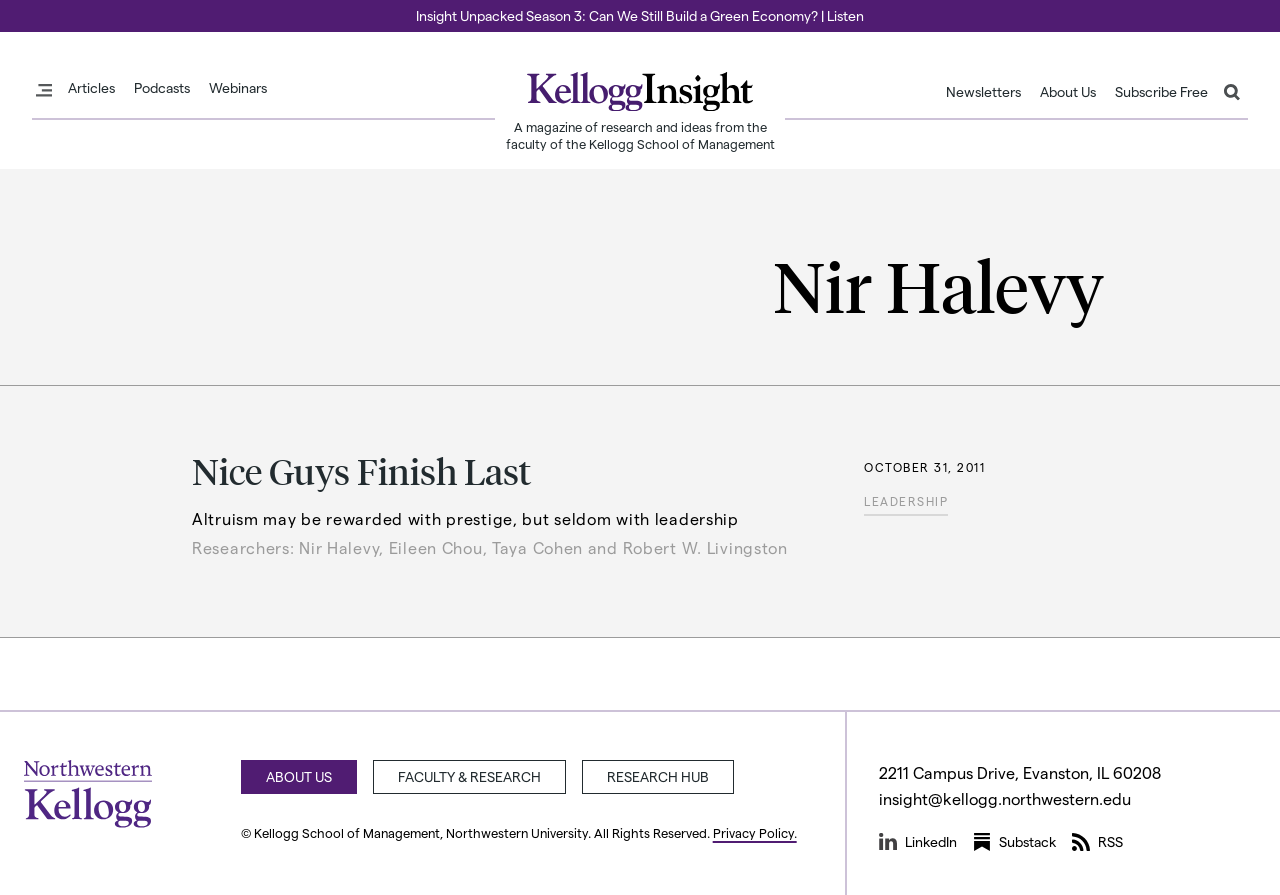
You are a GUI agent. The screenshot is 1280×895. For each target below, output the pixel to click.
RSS (1097, 842)
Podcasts (162, 88)
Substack (1014, 842)
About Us (1068, 92)
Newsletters (983, 92)
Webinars (238, 88)
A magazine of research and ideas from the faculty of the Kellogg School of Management (640, 135)
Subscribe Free (1161, 92)
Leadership (906, 501)
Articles (91, 88)
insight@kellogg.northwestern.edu (1005, 798)
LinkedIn (918, 842)
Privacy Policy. (755, 832)
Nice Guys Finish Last (361, 470)
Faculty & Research (469, 776)
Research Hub (658, 776)
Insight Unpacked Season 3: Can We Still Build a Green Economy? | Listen (640, 15)
